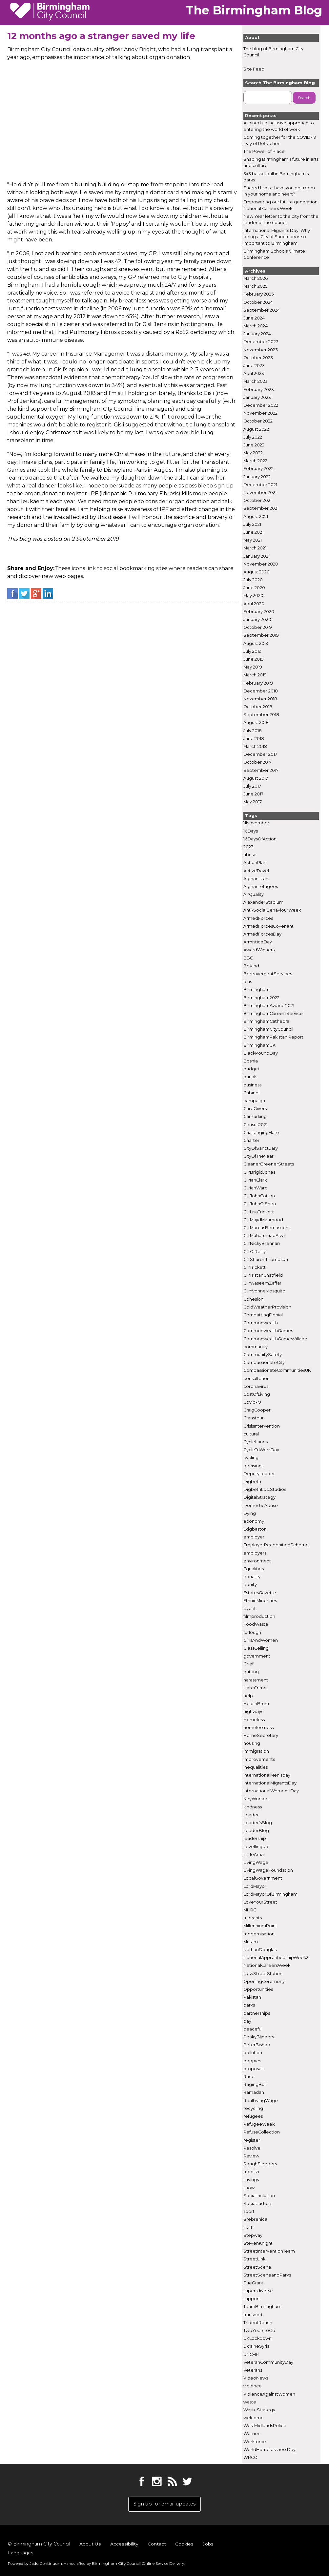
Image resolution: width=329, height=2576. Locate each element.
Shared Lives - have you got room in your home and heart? (279, 191)
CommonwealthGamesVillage (275, 1338)
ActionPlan (254, 862)
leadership (254, 1838)
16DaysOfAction (260, 838)
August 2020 (256, 572)
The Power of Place (264, 151)
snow (249, 2187)
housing (251, 1743)
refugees (253, 2116)
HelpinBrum (256, 1703)
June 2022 (253, 445)
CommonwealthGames (268, 1331)
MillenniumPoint (260, 1926)
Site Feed (253, 69)
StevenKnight (258, 2243)
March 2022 (255, 461)
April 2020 (253, 603)
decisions (253, 1465)
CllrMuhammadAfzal (264, 1235)
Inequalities (255, 1767)
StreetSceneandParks (267, 2275)
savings (251, 2179)
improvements (259, 1759)
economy (253, 1521)
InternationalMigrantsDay (270, 1783)
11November (256, 823)
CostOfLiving (256, 1394)
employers (254, 1553)
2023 (248, 847)
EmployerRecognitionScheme (276, 1545)
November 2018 (260, 699)
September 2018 (261, 714)
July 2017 (252, 786)
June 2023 (254, 365)
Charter (251, 1140)
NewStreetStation (262, 1973)
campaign (254, 1101)
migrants (252, 1918)
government (256, 1656)
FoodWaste (255, 1624)
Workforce (254, 2441)
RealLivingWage (260, 2100)
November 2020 (260, 564)
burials (250, 1077)
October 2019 (257, 627)
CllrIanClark (255, 1180)
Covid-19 (252, 1402)
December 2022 (260, 405)
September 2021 (260, 508)
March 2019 (255, 675)
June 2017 (253, 794)
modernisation (259, 1933)
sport (249, 2211)
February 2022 (258, 468)
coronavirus (255, 1386)
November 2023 (260, 349)
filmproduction (259, 1616)
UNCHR (251, 2354)
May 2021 (252, 540)
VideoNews (255, 2378)
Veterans (252, 2370)
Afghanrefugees (260, 886)
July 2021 (252, 524)
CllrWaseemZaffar (262, 1283)
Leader (251, 1814)
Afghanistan (255, 878)
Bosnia (250, 1061)
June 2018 (253, 738)
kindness (252, 1806)
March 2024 (255, 326)
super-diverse (258, 2291)
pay (247, 2021)
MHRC (249, 1910)
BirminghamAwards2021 (268, 1005)
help (248, 1696)
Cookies (183, 2546)
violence (252, 2386)
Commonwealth (260, 1323)
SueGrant (253, 2283)
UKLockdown (257, 2338)
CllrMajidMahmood (263, 1219)
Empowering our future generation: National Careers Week (281, 205)
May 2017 (252, 802)
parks (249, 2005)
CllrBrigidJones (259, 1172)
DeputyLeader (259, 1473)
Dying (249, 1513)
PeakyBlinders (258, 2037)
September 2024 (261, 310)
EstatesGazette (259, 1592)
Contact (156, 2546)
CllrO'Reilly (254, 1251)
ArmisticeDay (257, 942)
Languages (234, 2546)
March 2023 (255, 381)
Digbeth (252, 1481)
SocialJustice (257, 2203)
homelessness (258, 1727)
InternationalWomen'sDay (271, 1791)
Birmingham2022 (261, 997)
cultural (251, 1434)
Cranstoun (254, 1418)
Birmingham (256, 989)
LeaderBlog (256, 1830)
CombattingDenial (263, 1315)
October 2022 (258, 421)
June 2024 (254, 318)
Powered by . (33, 2556)
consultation (256, 1378)
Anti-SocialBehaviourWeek (272, 910)
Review (251, 2156)
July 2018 (252, 730)
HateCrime (255, 1687)
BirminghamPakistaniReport (273, 1037)
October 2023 (258, 357)
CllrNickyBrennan (261, 1243)
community (255, 1346)
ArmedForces (258, 918)
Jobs (206, 2546)
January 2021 (256, 556)
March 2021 (254, 548)
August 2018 (256, 722)
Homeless (254, 1719)
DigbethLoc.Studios (264, 1489)
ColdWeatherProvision (267, 1307)
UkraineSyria (256, 2346)
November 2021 (260, 492)
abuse (250, 855)
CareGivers (255, 1108)
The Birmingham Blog (254, 10)
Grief (248, 1664)
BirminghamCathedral (266, 1021)
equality (251, 1577)
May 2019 (252, 667)
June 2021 (253, 532)
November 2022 (260, 413)
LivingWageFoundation (268, 1870)
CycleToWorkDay (261, 1450)
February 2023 (258, 389)
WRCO (250, 2457)
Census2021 (255, 1124)
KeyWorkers (256, 1799)
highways (253, 1711)
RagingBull (254, 2084)
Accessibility (123, 2546)
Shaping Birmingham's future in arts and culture (281, 162)
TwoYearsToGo (259, 2330)
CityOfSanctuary (260, 1148)
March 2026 (255, 278)
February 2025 (258, 294)
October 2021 (257, 500)
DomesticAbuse (260, 1505)
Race (249, 2076)
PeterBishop (256, 2045)
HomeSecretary (260, 1735)
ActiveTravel (256, 870)
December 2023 (260, 342)
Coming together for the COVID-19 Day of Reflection (279, 140)
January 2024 (257, 334)
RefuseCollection (261, 2132)
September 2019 (261, 635)
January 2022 (257, 476)
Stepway (252, 2235)
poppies (252, 2060)
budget (251, 1069)
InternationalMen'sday (266, 1775)
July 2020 (253, 580)
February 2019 (258, 683)
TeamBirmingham (262, 2306)
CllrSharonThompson (265, 1259)
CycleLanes (255, 1442)
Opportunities (258, 1989)
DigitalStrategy (259, 1497)
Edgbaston (255, 1529)
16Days (250, 831)
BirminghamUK (259, 1045)
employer (253, 1537)
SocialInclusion (259, 2195)
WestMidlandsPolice (264, 2425)
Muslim (250, 1941)
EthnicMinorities (260, 1600)
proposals (253, 2068)
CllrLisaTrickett (258, 1211)
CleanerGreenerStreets (268, 1164)
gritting (251, 1672)
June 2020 (254, 588)
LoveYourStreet (260, 1902)
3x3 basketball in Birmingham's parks (276, 176)
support (251, 2299)
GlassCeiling (256, 1648)
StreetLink (254, 2259)
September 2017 (260, 770)
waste (249, 2402)
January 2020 (257, 619)
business (252, 1084)
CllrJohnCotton (259, 1196)
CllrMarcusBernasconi (266, 1228)
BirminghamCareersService (273, 1013)
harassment (255, 1680)
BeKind (251, 965)
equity (250, 1584)
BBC (248, 958)
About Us (90, 2546)
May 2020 (253, 595)
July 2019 (252, 651)
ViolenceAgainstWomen (269, 2394)
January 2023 (257, 397)
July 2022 (252, 437)
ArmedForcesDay (262, 934)
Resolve (251, 2148)
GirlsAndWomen (260, 1640)
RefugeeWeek (259, 2124)
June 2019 (253, 659)
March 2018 (255, 746)
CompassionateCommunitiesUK (277, 1370)
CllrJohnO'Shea (259, 1204)
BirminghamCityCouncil (268, 1029)
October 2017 (257, 762)
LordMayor (254, 1886)
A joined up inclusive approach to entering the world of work (278, 126)
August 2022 (256, 429)
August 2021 (255, 516)
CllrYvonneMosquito (264, 1291)
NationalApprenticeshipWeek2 (275, 1957)
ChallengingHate (261, 1132)
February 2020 (258, 611)
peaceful (252, 2029)
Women (251, 2433)
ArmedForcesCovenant (268, 926)
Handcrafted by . (117, 2556)
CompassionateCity (264, 1362)
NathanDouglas (260, 1949)
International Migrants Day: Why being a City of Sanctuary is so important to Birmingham (276, 237)
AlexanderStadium (263, 902)
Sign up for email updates (164, 2505)
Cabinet (251, 1092)
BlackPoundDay (260, 1053)
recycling (253, 2108)
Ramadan (253, 2092)
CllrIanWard (255, 1188)
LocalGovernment (262, 1878)
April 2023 (253, 373)
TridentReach (257, 2322)
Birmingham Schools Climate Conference (274, 254)
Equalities (253, 1569)
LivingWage (255, 1862)
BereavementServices (267, 974)
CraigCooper (257, 1410)
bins (247, 981)
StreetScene (257, 2267)
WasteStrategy (259, 2410)
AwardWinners (259, 950)
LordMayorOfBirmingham (270, 1894)
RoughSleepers (260, 2164)
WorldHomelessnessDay (269, 2449)
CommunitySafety (262, 1354)
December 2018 (260, 691)
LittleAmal (254, 1854)
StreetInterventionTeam (269, 2251)
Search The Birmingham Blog (280, 82)
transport (253, 2314)
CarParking (255, 1116)
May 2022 (253, 453)
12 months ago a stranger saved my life (101, 35)
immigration (256, 1751)
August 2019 (255, 643)
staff (247, 2227)
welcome (253, 2418)
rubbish (251, 2172)
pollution (252, 2052)
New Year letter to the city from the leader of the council (281, 219)
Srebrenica (255, 2219)
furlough (252, 1632)
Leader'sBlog (257, 1823)
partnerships (256, 2013)
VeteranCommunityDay (268, 2362)
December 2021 (260, 484)
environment (257, 1560)
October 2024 (258, 302)
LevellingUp (255, 1846)
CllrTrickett (254, 1267)
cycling (250, 1457)
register (251, 2140)
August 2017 (255, 778)
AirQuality (253, 894)
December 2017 (260, 754)
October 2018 (257, 707)
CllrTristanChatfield (263, 1275)
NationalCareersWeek (266, 1965)
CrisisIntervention (261, 1426)
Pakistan (252, 1997)
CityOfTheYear (258, 1156)
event (249, 1608)
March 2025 (255, 286)
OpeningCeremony (264, 1981)
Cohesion (253, 1299)
